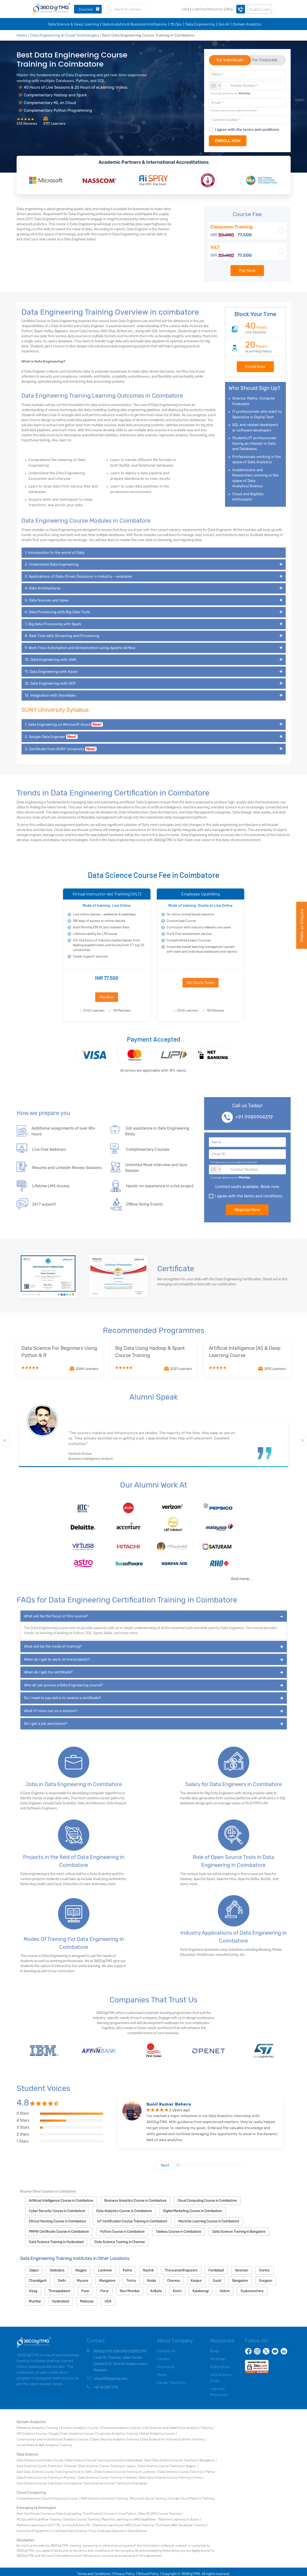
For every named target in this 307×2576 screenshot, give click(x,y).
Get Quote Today (200, 982)
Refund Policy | (149, 2573)
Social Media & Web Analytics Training (44, 2445)
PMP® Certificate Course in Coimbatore (59, 2232)
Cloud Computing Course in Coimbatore (207, 2201)
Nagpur (81, 2270)
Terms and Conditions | (94, 2573)
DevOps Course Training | (82, 2519)
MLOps (176, 24)
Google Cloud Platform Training (191, 2498)
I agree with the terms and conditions (245, 129)
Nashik (148, 2270)
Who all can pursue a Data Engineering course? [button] (63, 1685)
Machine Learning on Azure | (179, 2519)
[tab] (154, 553)
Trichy (131, 2281)
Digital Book (220, 2366)
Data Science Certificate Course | (41, 2460)
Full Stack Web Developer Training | (181, 2525)
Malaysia (87, 2301)
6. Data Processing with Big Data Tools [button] (57, 612)
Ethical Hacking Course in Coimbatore (57, 2221)
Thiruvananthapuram (181, 2270)
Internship (165, 2366)
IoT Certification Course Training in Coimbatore (132, 2221)
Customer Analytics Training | (118, 2433)
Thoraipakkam (59, 2291)
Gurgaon (265, 2281)
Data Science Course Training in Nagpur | (168, 2466)
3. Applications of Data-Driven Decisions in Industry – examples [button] (78, 576)
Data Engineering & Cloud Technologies (64, 35)
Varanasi (241, 2270)
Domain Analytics (247, 24)
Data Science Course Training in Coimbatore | (50, 2483)
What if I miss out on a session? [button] (50, 1711)
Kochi (177, 2291)
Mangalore (107, 2281)
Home (22, 35)
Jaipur (34, 2270)
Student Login (260, 9)
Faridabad (216, 2270)
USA (108, 2301)
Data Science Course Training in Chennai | (47, 2466)
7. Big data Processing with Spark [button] (53, 624)
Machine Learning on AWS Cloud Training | (125, 2525)
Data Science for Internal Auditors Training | (173, 2439)
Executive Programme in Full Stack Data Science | (53, 2531)
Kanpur (196, 2281)
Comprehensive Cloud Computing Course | (48, 2498)
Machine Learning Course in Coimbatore (208, 2221)
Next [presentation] (165, 2165)
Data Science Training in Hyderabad (56, 2242)
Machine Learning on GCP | (36, 2525)
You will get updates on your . (230, 93)
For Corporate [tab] (264, 60)
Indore (225, 2291)
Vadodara (57, 2270)
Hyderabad (60, 2301)
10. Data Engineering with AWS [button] (50, 659)
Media (162, 2374)
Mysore (82, 2281)
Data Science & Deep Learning (73, 24)
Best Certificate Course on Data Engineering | (50, 2513)
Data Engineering (200, 24)
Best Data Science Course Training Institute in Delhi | (55, 2472)
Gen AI (223, 24)
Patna (127, 2270)
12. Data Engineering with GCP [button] (50, 683)
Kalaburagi (201, 2291)
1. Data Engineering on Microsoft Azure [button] (64, 724)
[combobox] (215, 85)
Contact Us (166, 2350)
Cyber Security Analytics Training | (116, 2439)
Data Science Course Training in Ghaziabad (115, 2483)
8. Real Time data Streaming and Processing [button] (62, 636)
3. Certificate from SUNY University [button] (61, 749)
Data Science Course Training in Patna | (187, 2472)
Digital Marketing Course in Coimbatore (192, 2211)
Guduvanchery (252, 2291)
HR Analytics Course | (32, 2433)
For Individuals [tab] (230, 60)
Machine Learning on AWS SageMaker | (130, 2519)
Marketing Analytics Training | (38, 2428)
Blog (229, 9)
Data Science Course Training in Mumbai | (47, 2477)
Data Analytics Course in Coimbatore (124, 2211)
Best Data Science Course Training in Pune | (171, 2477)
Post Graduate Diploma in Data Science (118, 2531)
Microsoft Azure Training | (149, 2498)
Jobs (185, 9)
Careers (163, 2358)
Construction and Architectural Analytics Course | (53, 2439)
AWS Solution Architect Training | (105, 2498)
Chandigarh (38, 2281)
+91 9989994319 (247, 1117)
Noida (151, 2281)
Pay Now (107, 996)
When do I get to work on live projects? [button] (57, 1659)
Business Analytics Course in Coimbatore (135, 2201)
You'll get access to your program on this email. (234, 110)
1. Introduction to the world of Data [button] (54, 552)
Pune (85, 2291)
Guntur (264, 2270)
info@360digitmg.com (110, 2378)
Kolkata (156, 2291)
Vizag (33, 2291)
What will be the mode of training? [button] (53, 1646)
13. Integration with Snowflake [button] (50, 695)
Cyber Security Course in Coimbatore (57, 2211)
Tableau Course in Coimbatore (178, 2232)
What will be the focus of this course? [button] (56, 1616)
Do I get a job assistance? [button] (45, 1723)
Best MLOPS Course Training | (161, 2513)
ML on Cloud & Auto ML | (75, 2525)
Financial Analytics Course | (121, 2428)
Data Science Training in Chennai (119, 2242)
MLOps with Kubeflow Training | (40, 2519)
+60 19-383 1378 (106, 2387)
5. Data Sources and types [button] (47, 600)
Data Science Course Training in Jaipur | (108, 2466)
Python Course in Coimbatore (122, 2232)
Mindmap (217, 2358)
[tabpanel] (200, 2133)
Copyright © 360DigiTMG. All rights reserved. (196, 2573)
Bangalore (240, 2281)
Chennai (173, 2281)
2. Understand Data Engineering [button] (52, 564)
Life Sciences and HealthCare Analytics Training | (178, 2428)
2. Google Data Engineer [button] (51, 736)
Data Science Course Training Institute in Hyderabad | (105, 2460)
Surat (217, 2281)
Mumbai (35, 2301)
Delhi (62, 2281)
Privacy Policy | (125, 2573)
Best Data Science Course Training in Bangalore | (180, 2460)
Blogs (214, 2350)
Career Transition (171, 2382)
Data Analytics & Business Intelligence (134, 24)
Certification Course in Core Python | (111, 2513)
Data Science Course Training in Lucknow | (126, 2472)
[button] (178, 2165)
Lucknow (105, 2270)
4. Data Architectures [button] (43, 588)
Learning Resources (207, 9)
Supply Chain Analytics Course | (72, 2433)
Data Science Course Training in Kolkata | (108, 2477)
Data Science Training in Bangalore (238, 2232)
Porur (104, 2291)
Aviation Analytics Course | (80, 2428)
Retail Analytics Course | (158, 2433)
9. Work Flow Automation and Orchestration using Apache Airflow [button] (80, 648)
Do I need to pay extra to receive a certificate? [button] (62, 1698)
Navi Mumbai (129, 2291)
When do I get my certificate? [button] (48, 1672)
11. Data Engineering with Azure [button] (51, 671)
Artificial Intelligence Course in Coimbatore (61, 2201)
